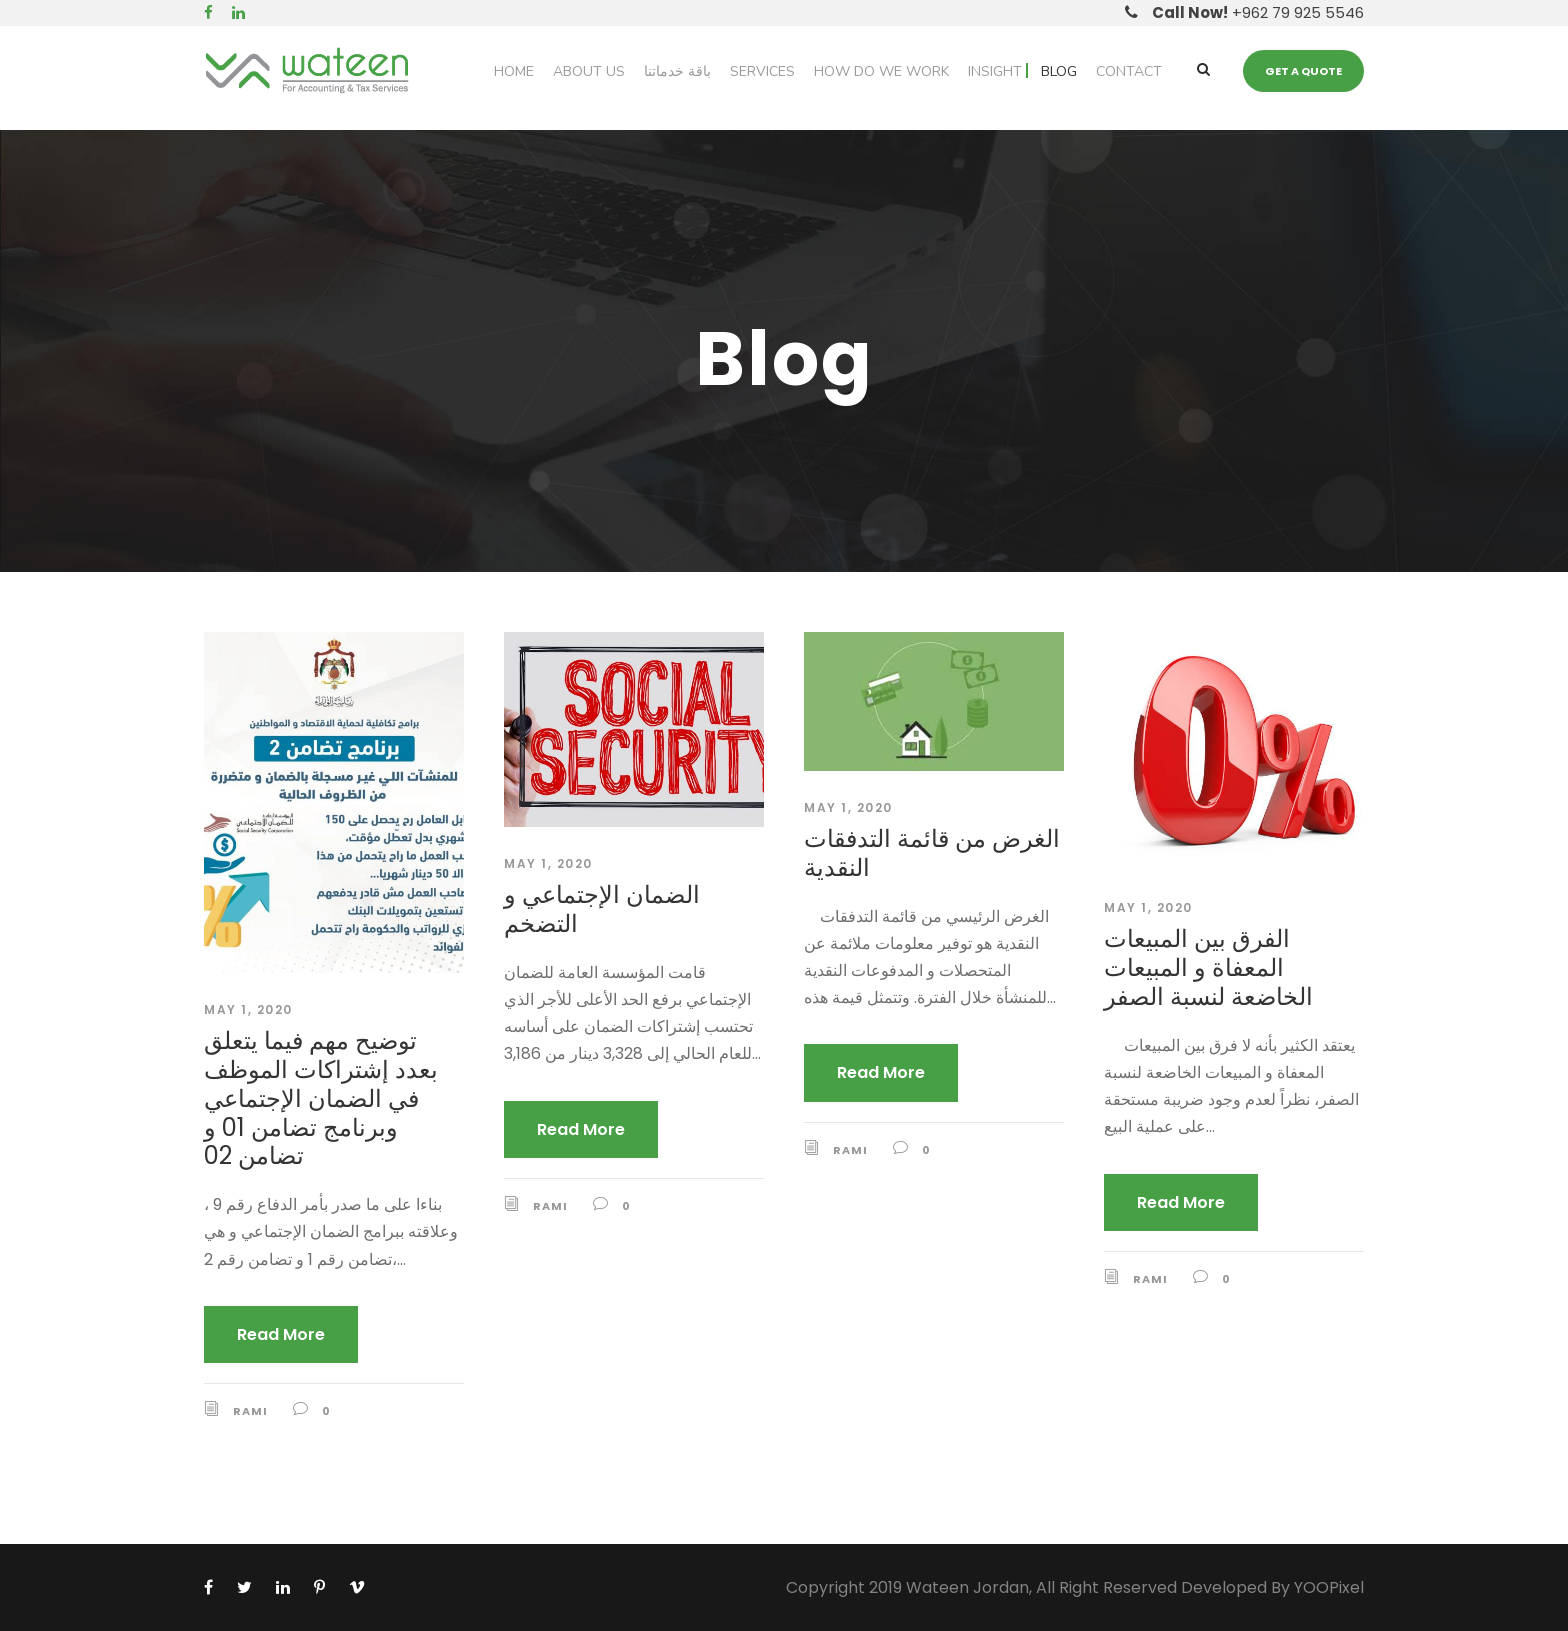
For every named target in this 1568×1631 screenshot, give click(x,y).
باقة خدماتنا (677, 71)
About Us (589, 71)
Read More (281, 1334)
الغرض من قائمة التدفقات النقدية (932, 853)
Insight (995, 71)
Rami (250, 1411)
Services (762, 71)
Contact (1129, 71)
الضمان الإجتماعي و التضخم (602, 909)
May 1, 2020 (248, 1009)
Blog (1059, 71)
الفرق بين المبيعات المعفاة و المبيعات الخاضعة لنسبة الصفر (1208, 967)
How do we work (881, 71)
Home (514, 71)
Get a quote (1303, 71)
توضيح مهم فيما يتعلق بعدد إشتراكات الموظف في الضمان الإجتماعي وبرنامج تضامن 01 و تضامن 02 (321, 1098)
